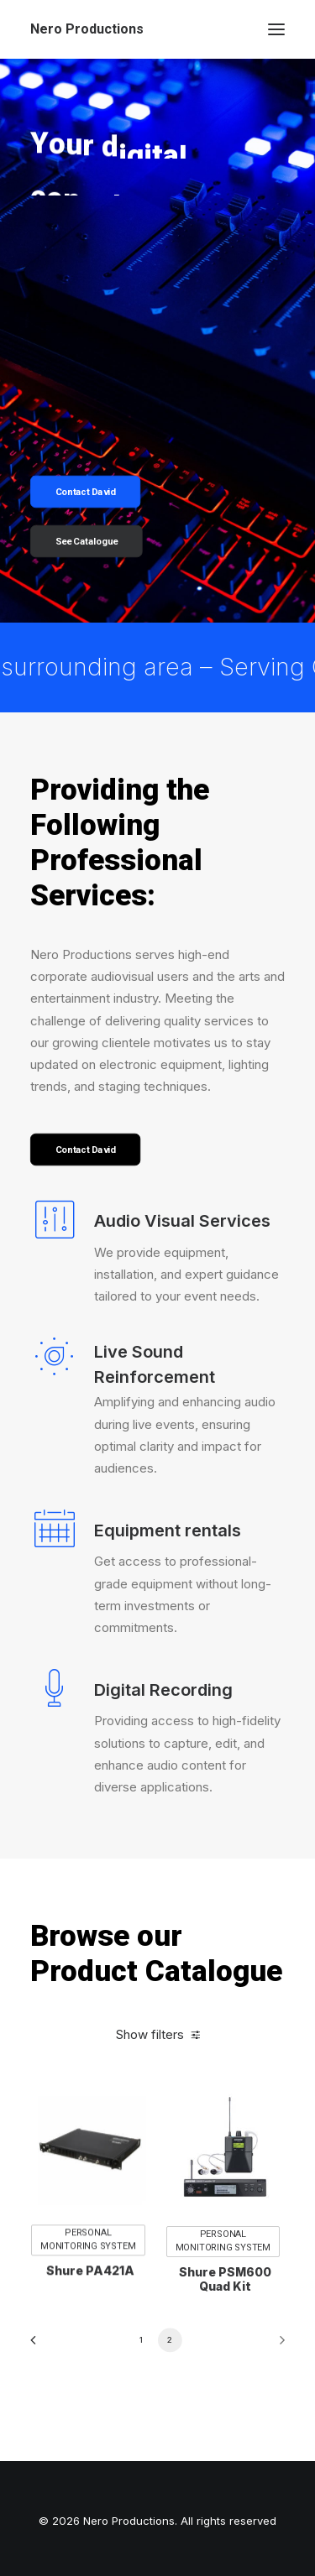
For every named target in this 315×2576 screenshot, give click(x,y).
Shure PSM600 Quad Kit (225, 2336)
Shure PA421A (90, 2318)
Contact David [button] (85, 492)
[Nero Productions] (87, 29)
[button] (276, 29)
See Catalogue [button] (86, 541)
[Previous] (38, 2345)
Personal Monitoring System (87, 2287)
